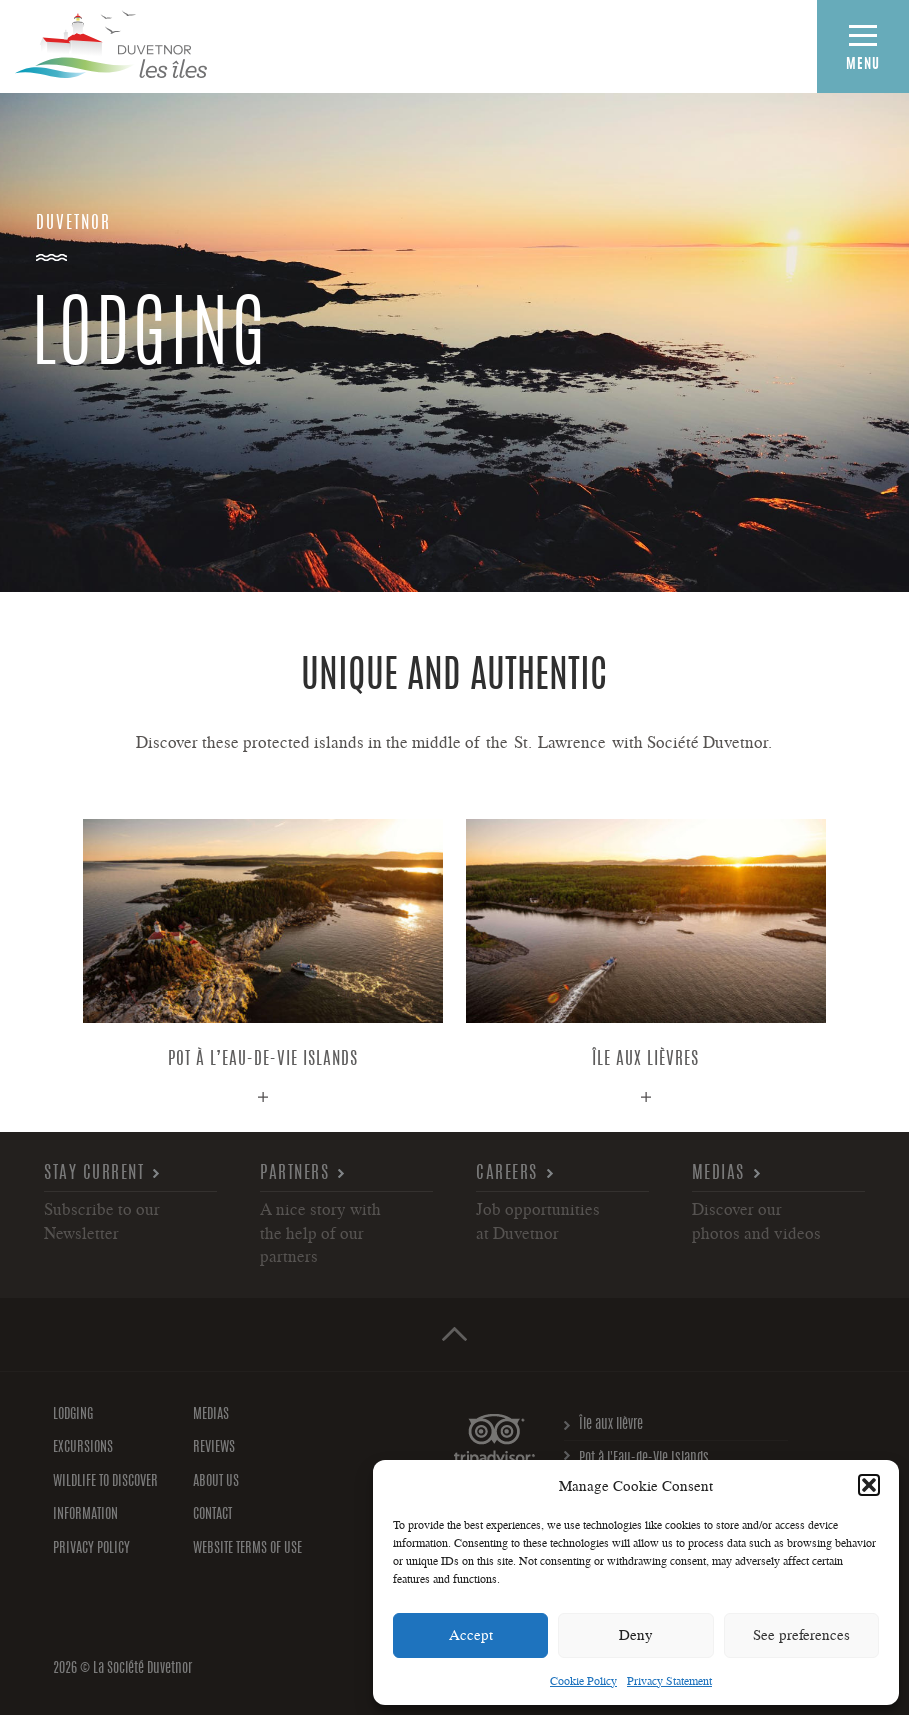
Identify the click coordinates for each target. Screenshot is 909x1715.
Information (85, 1515)
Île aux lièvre (611, 1425)
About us (216, 1482)
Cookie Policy (583, 1680)
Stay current (94, 1173)
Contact (212, 1515)
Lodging (73, 1415)
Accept (471, 1634)
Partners (294, 1173)
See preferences (801, 1634)
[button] (869, 1485)
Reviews (214, 1448)
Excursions (83, 1448)
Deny (636, 1634)
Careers (507, 1173)
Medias (718, 1173)
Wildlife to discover (105, 1482)
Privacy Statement (669, 1680)
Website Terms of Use (247, 1549)
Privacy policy (91, 1549)
